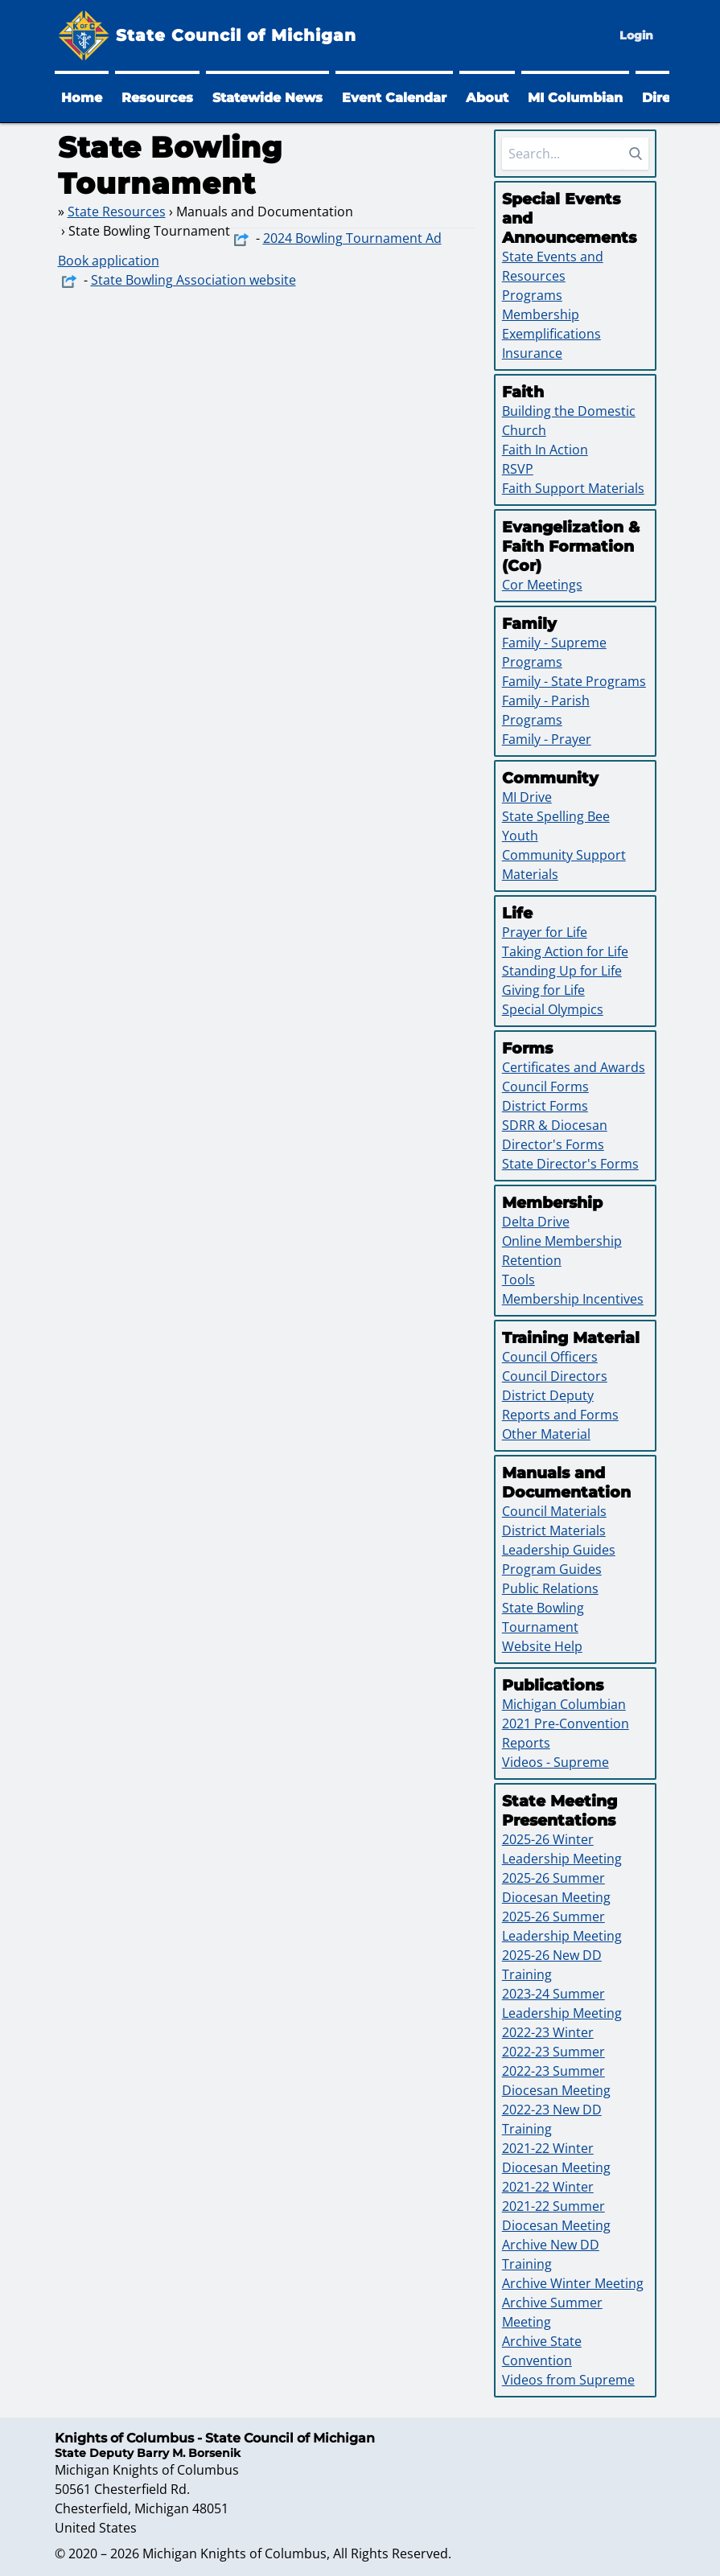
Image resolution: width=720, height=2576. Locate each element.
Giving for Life (543, 990)
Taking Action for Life (565, 951)
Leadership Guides (558, 1550)
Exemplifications (551, 334)
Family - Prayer (546, 739)
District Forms (545, 1106)
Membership (540, 314)
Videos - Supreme (555, 1762)
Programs (532, 295)
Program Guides (552, 1569)
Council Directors (554, 1376)
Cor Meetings (542, 585)
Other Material (546, 1434)
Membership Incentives (573, 1299)
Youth (520, 835)
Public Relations (550, 1588)
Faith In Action (545, 449)
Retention (532, 1260)
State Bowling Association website (193, 280)
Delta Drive (536, 1221)
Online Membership (562, 1241)
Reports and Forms (560, 1415)
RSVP (517, 469)
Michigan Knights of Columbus (234, 2553)
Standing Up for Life (562, 971)
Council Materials (554, 1511)
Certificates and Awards (573, 1067)
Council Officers (550, 1357)
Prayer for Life (544, 932)
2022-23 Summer (553, 2051)
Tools (518, 1279)
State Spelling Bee (556, 816)
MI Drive (527, 797)
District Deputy (548, 1395)
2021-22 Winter (548, 2187)
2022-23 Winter (548, 2032)
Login (636, 35)
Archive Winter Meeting (573, 2283)
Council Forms (545, 1086)
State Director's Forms (570, 1164)
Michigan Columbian (564, 1704)
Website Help (542, 1646)
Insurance (532, 353)
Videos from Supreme (568, 2380)
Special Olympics (552, 1009)
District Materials (554, 1530)
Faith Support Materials (573, 488)
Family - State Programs (574, 681)
